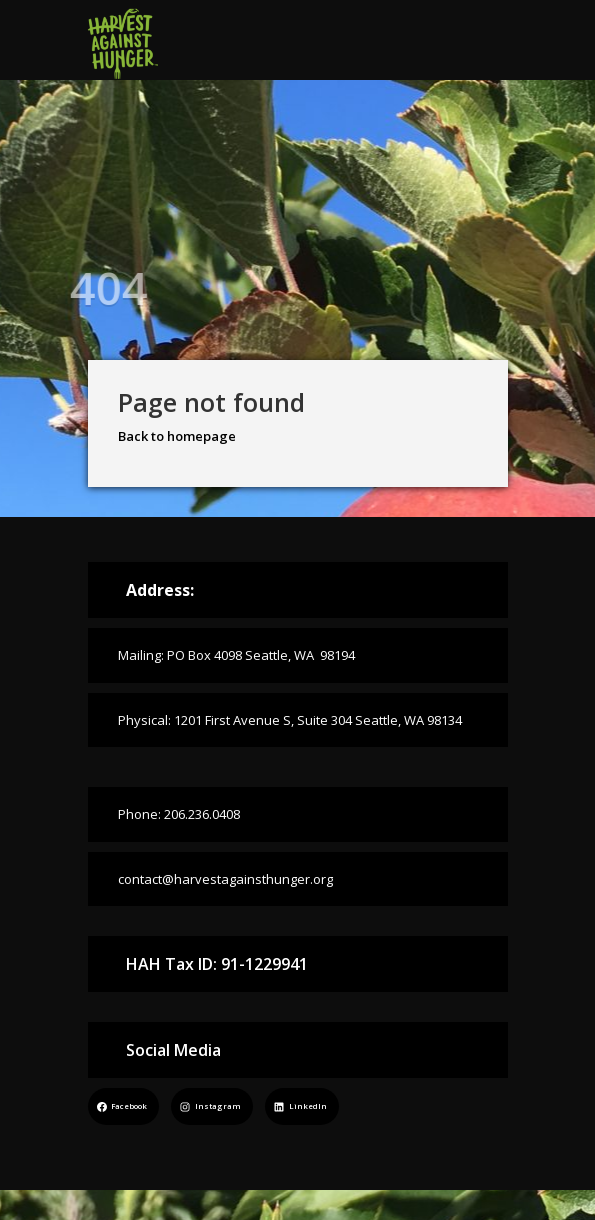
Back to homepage (177, 436)
